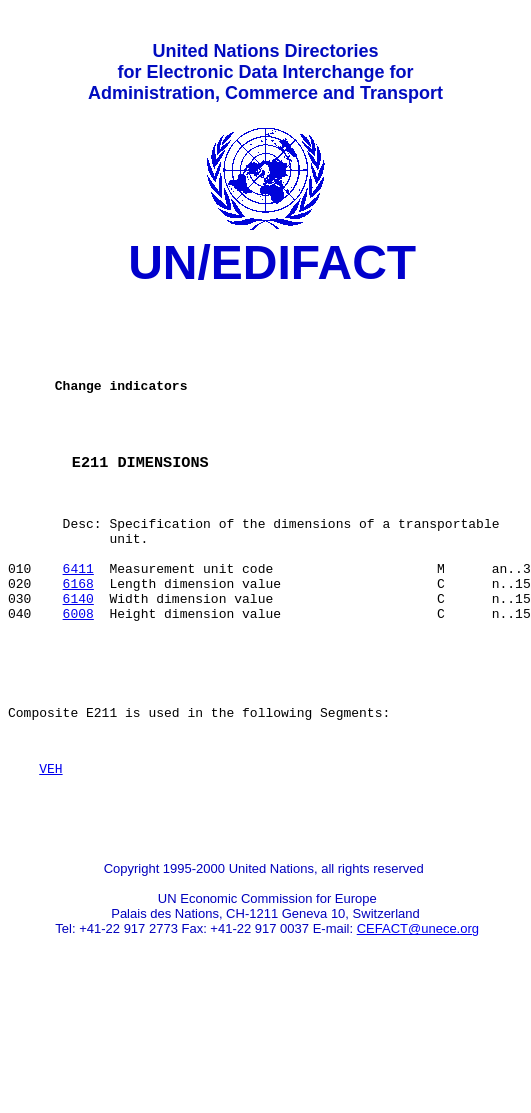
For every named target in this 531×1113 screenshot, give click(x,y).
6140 (78, 657)
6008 (78, 675)
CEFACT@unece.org (418, 1017)
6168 (78, 639)
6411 (78, 621)
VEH (50, 848)
